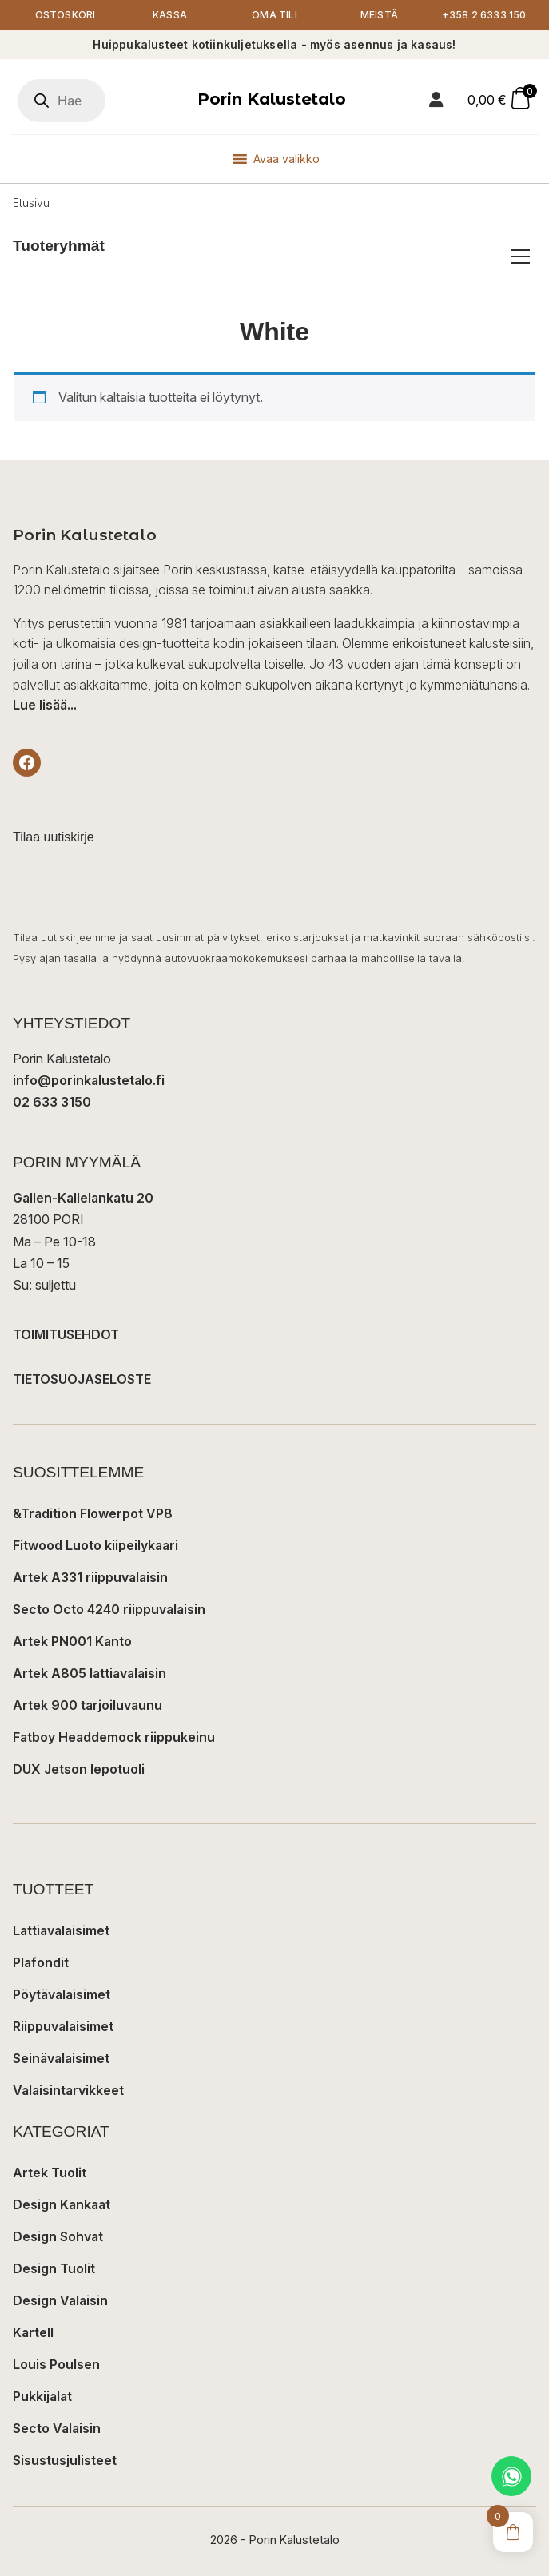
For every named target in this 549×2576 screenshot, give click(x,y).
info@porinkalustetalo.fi (89, 1080)
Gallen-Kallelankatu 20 (83, 1198)
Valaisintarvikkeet (68, 2090)
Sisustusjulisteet (65, 2460)
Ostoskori (65, 15)
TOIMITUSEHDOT (66, 1334)
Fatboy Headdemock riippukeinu (114, 1737)
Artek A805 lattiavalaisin (89, 1673)
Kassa (170, 15)
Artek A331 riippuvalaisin (90, 1577)
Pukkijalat (42, 2396)
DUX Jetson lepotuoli (79, 1769)
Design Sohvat (58, 2236)
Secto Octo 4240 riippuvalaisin (109, 1609)
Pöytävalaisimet (61, 1994)
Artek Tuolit (49, 2172)
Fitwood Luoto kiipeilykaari (95, 1545)
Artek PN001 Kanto (72, 1641)
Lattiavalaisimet (61, 1930)
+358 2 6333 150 (484, 15)
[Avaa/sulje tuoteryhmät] (520, 256)
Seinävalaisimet (61, 2058)
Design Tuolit (54, 2268)
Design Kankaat (61, 2204)
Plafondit (41, 1962)
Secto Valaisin (57, 2428)
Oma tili (274, 15)
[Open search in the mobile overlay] (61, 100)
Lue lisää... (45, 705)
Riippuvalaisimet (63, 2026)
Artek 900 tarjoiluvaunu (87, 1705)
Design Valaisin (60, 2300)
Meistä (379, 15)
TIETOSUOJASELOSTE (82, 1379)
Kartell (33, 2332)
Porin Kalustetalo (271, 99)
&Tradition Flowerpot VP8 (93, 1513)
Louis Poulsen (56, 2364)
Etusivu (31, 203)
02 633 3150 (52, 1102)
